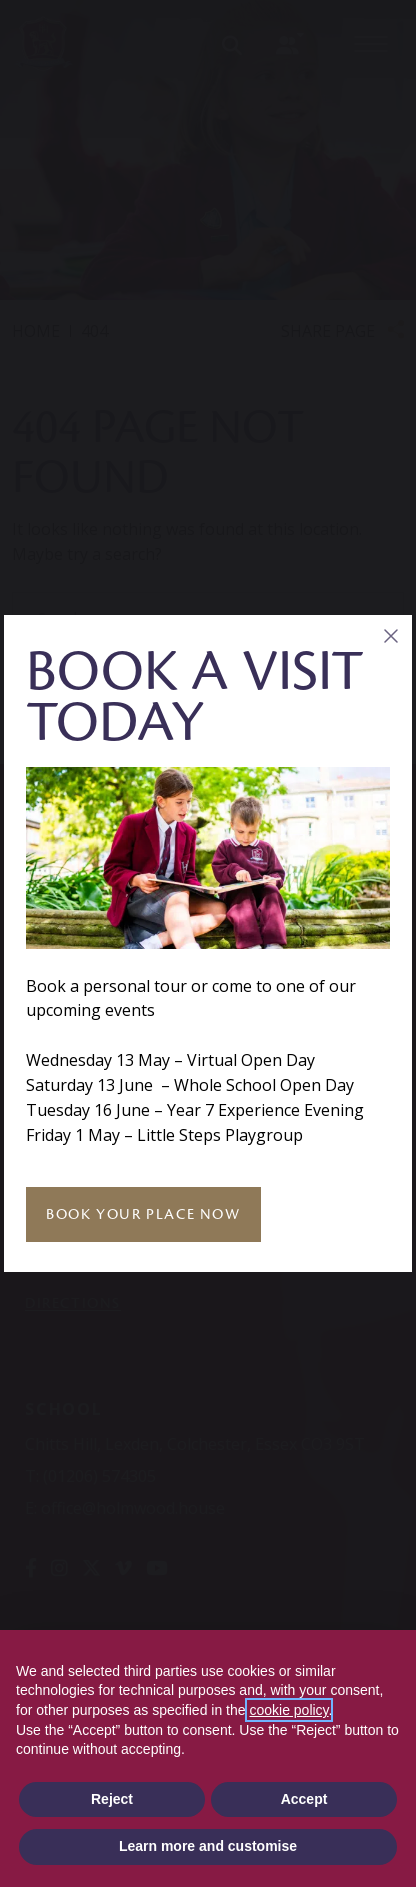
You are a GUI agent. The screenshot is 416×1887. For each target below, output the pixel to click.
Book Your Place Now (143, 1215)
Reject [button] (112, 1799)
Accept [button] (304, 1799)
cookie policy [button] (288, 1710)
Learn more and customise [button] (208, 1846)
